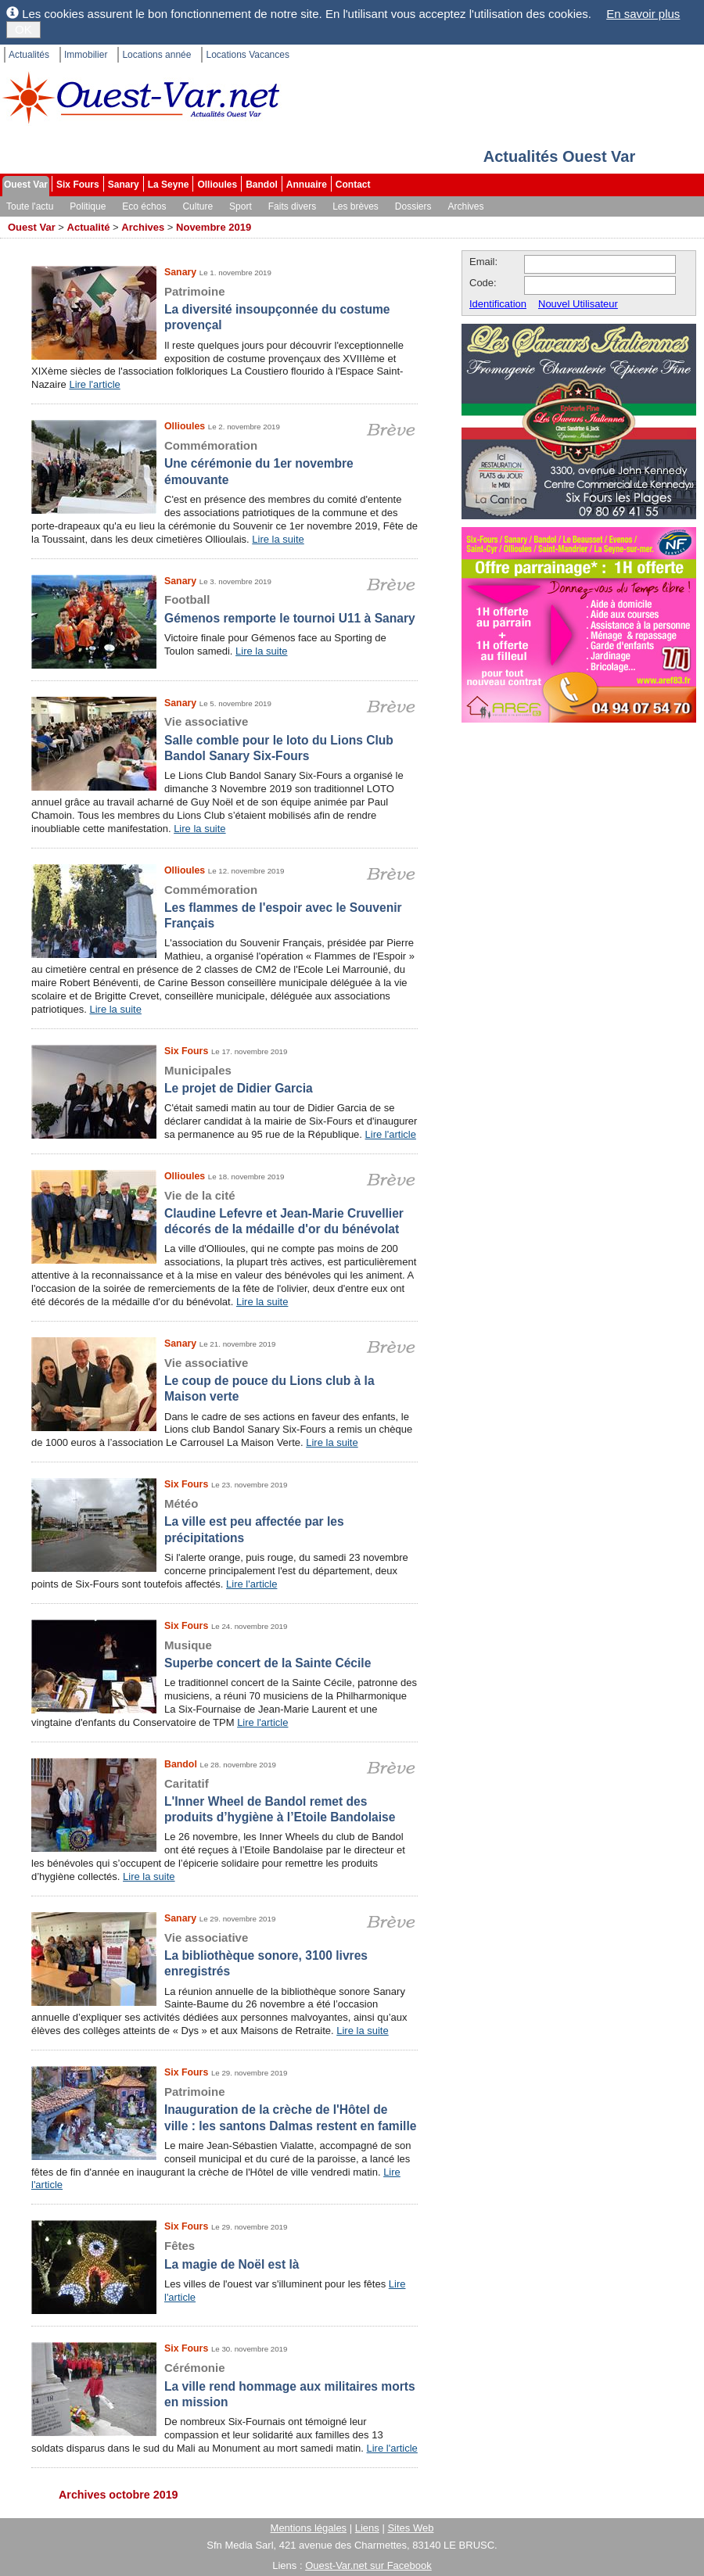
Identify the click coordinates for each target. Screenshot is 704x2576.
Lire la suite (278, 539)
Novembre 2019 (213, 227)
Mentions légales (309, 2528)
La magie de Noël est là (224, 2254)
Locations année (156, 54)
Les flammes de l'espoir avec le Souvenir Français (224, 906)
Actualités (29, 54)
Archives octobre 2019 (118, 2494)
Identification (497, 304)
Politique (88, 206)
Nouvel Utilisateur (578, 304)
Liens (367, 2528)
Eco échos (144, 206)
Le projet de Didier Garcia (224, 1079)
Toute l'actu (29, 206)
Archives (466, 206)
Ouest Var (26, 184)
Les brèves (355, 206)
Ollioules (217, 184)
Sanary (123, 184)
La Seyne (168, 184)
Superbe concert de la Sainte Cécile (224, 1654)
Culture (197, 206)
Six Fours (77, 184)
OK (23, 29)
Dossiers (413, 206)
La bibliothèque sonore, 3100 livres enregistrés (224, 1954)
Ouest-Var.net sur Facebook (368, 2565)
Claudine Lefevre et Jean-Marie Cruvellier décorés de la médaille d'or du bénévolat (224, 1212)
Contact (353, 184)
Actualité (88, 227)
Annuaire (306, 184)
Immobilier (85, 54)
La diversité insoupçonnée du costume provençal (224, 308)
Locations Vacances (247, 54)
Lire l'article (94, 384)
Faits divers (292, 206)
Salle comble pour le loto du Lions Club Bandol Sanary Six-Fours (224, 738)
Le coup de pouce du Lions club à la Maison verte (224, 1379)
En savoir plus (643, 13)
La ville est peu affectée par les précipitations (224, 1520)
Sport (240, 206)
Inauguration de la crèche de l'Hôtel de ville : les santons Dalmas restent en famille (224, 2108)
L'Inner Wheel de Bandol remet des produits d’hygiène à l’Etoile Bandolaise (224, 1800)
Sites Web (410, 2528)
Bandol (262, 184)
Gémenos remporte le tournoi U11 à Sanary (224, 608)
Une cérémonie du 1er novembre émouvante (224, 462)
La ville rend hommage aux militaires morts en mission (224, 2384)
